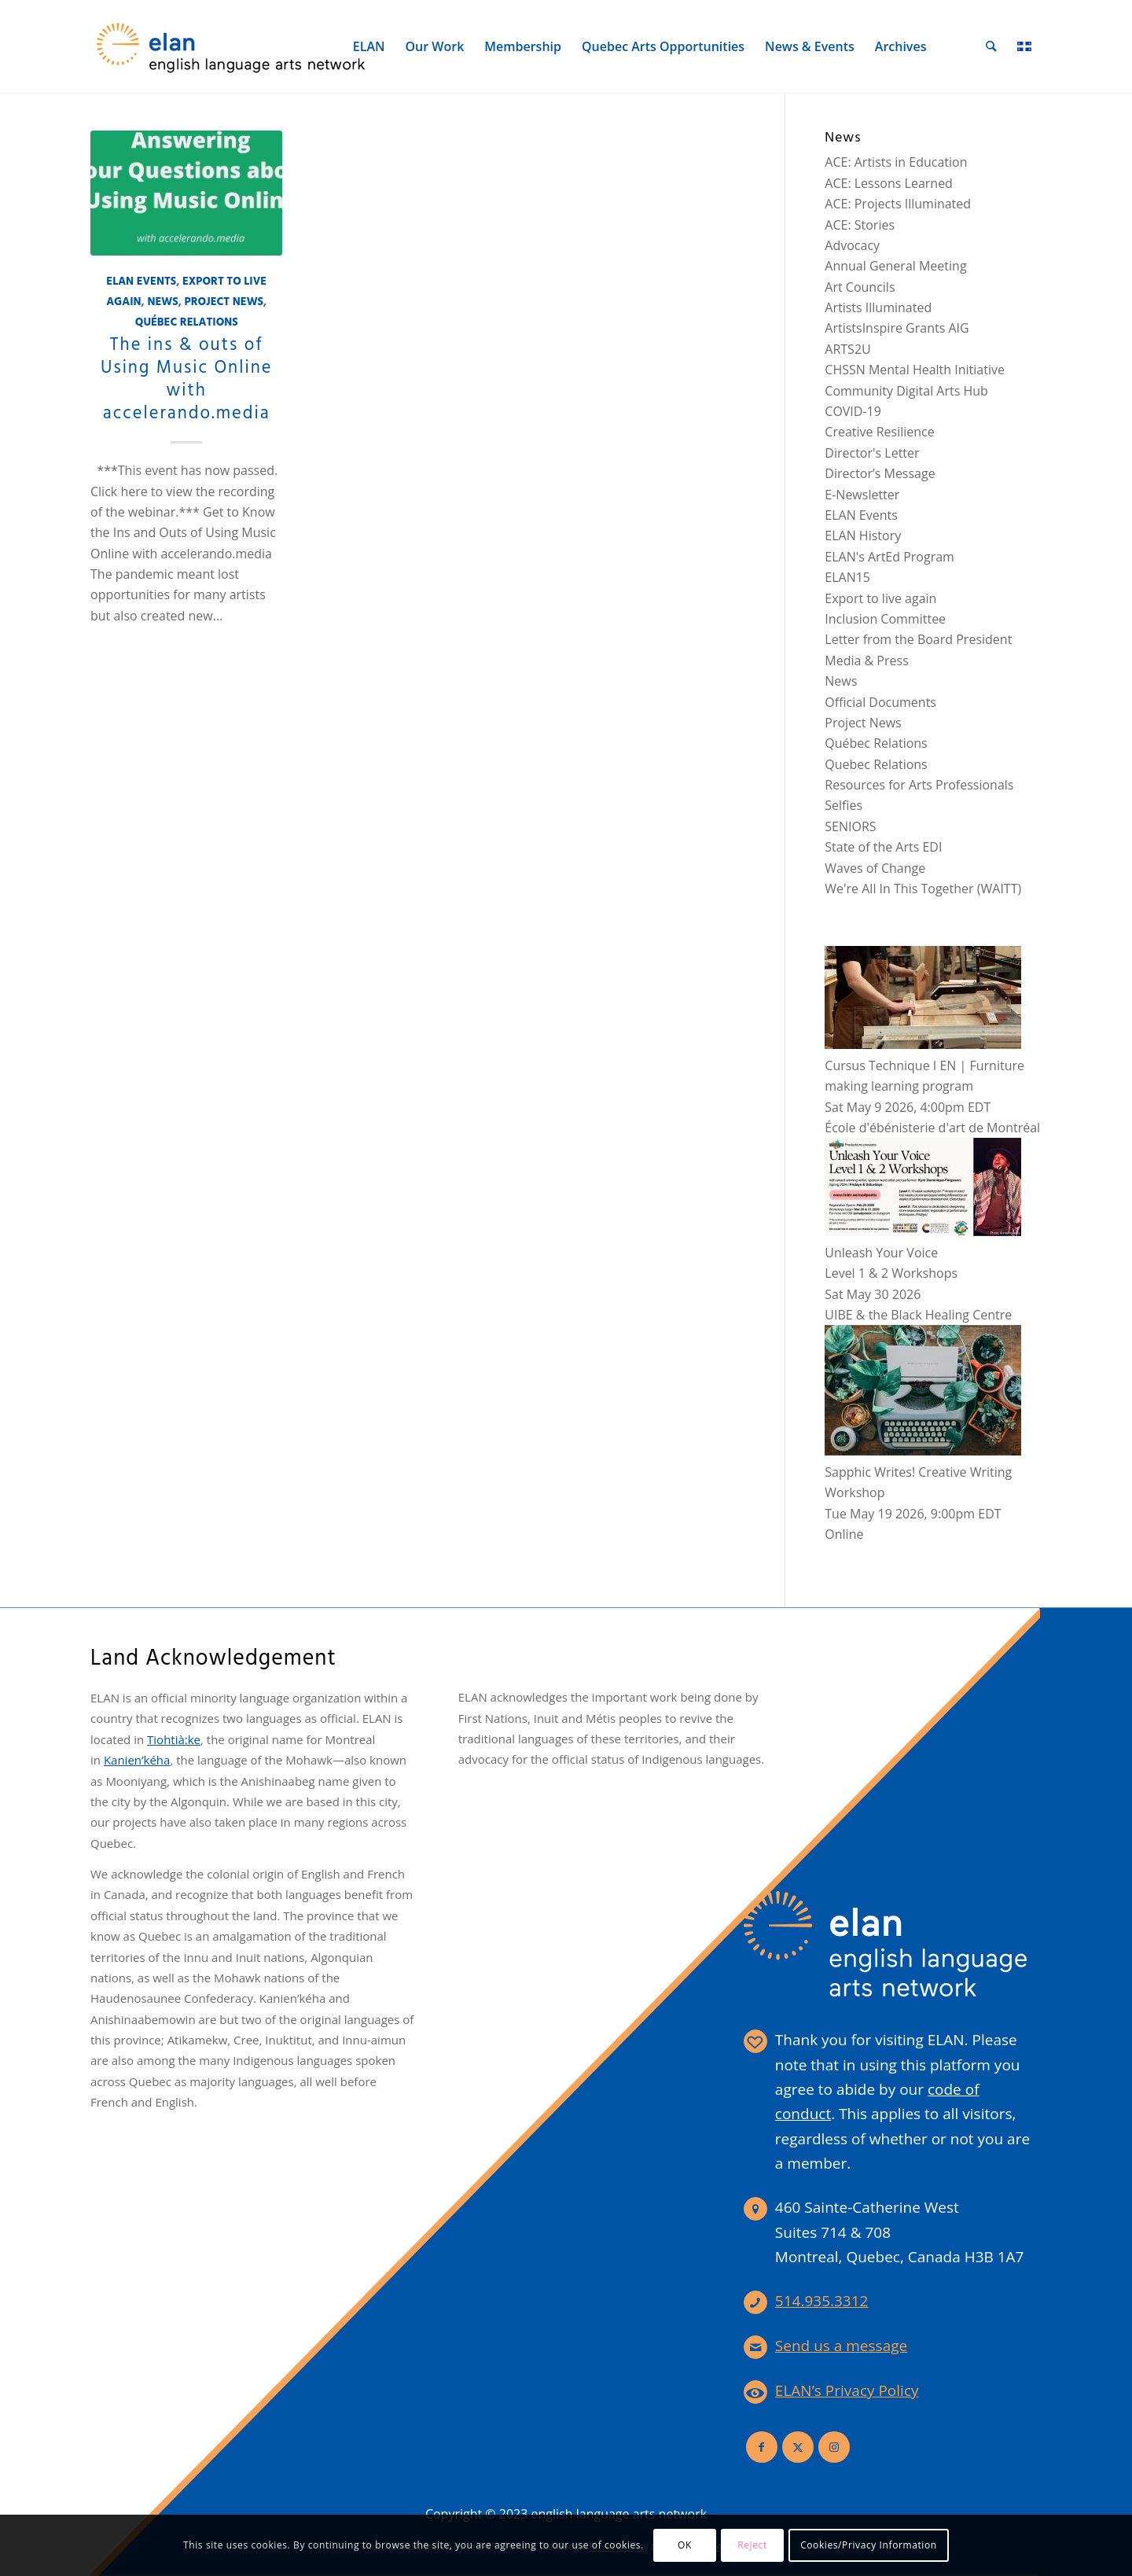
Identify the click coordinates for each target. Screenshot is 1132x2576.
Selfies (843, 805)
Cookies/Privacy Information (868, 2545)
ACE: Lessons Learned (889, 183)
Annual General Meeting (895, 265)
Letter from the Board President (918, 639)
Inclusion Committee (885, 618)
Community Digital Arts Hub (906, 390)
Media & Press (866, 660)
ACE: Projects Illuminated (898, 203)
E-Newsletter (862, 494)
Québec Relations (186, 323)
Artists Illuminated (878, 307)
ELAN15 (847, 577)
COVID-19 (853, 411)
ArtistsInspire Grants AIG (896, 328)
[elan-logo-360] (231, 46)
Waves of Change (875, 868)
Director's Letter (872, 453)
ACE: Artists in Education (896, 162)
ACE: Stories (860, 225)
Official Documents (880, 702)
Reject (752, 2545)
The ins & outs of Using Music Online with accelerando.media (186, 379)
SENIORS (850, 826)
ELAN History (863, 535)
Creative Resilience (879, 431)
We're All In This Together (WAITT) (923, 888)
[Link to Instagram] (834, 2447)
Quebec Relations (876, 764)
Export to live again (880, 598)
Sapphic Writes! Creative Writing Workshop (923, 1471)
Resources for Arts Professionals (919, 784)
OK (685, 2545)
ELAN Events (141, 282)
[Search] (992, 46)
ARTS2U (847, 349)
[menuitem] (370, 46)
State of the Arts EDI (883, 847)
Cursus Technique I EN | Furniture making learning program (924, 1065)
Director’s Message (880, 473)
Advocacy (852, 245)
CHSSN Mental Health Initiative (915, 369)
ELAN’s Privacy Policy (847, 2390)
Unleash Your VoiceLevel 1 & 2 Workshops (923, 1252)
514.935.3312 (822, 2301)
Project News (224, 302)
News (162, 302)
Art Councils (860, 287)
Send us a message (841, 2345)
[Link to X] (798, 2447)
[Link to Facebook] (761, 2447)
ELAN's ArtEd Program (889, 556)
